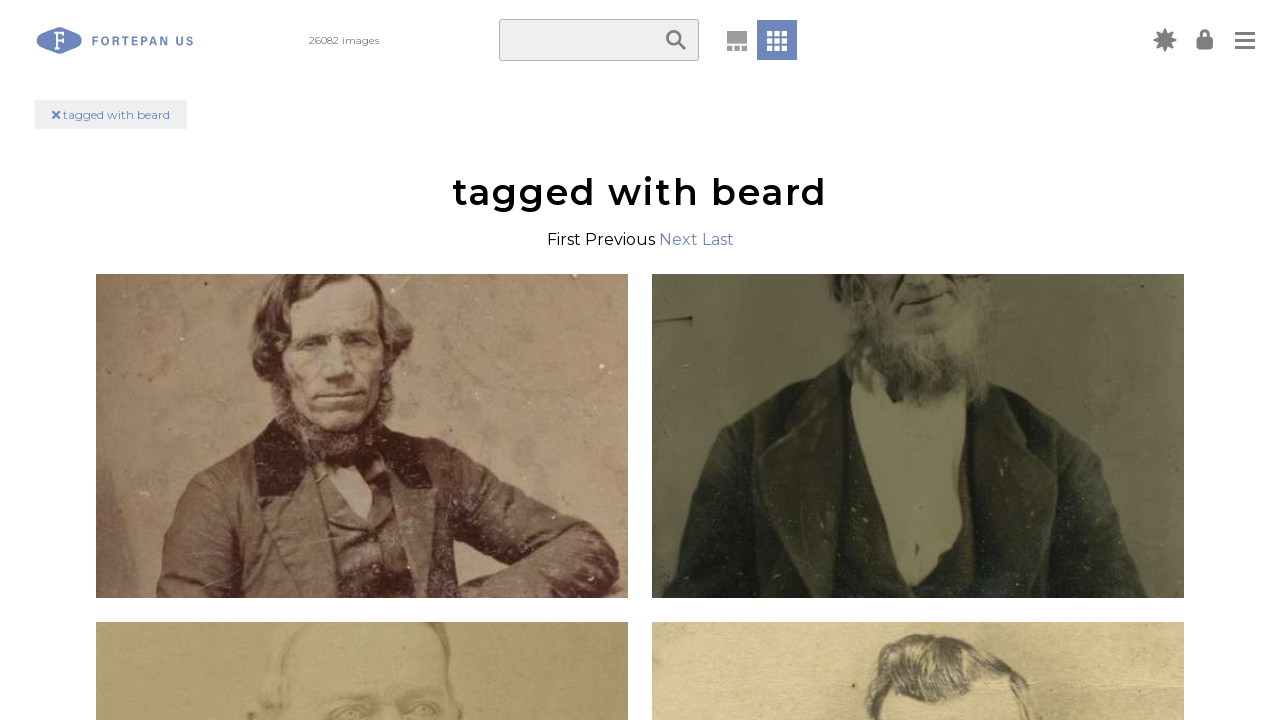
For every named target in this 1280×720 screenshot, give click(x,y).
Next (678, 239)
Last (718, 239)
